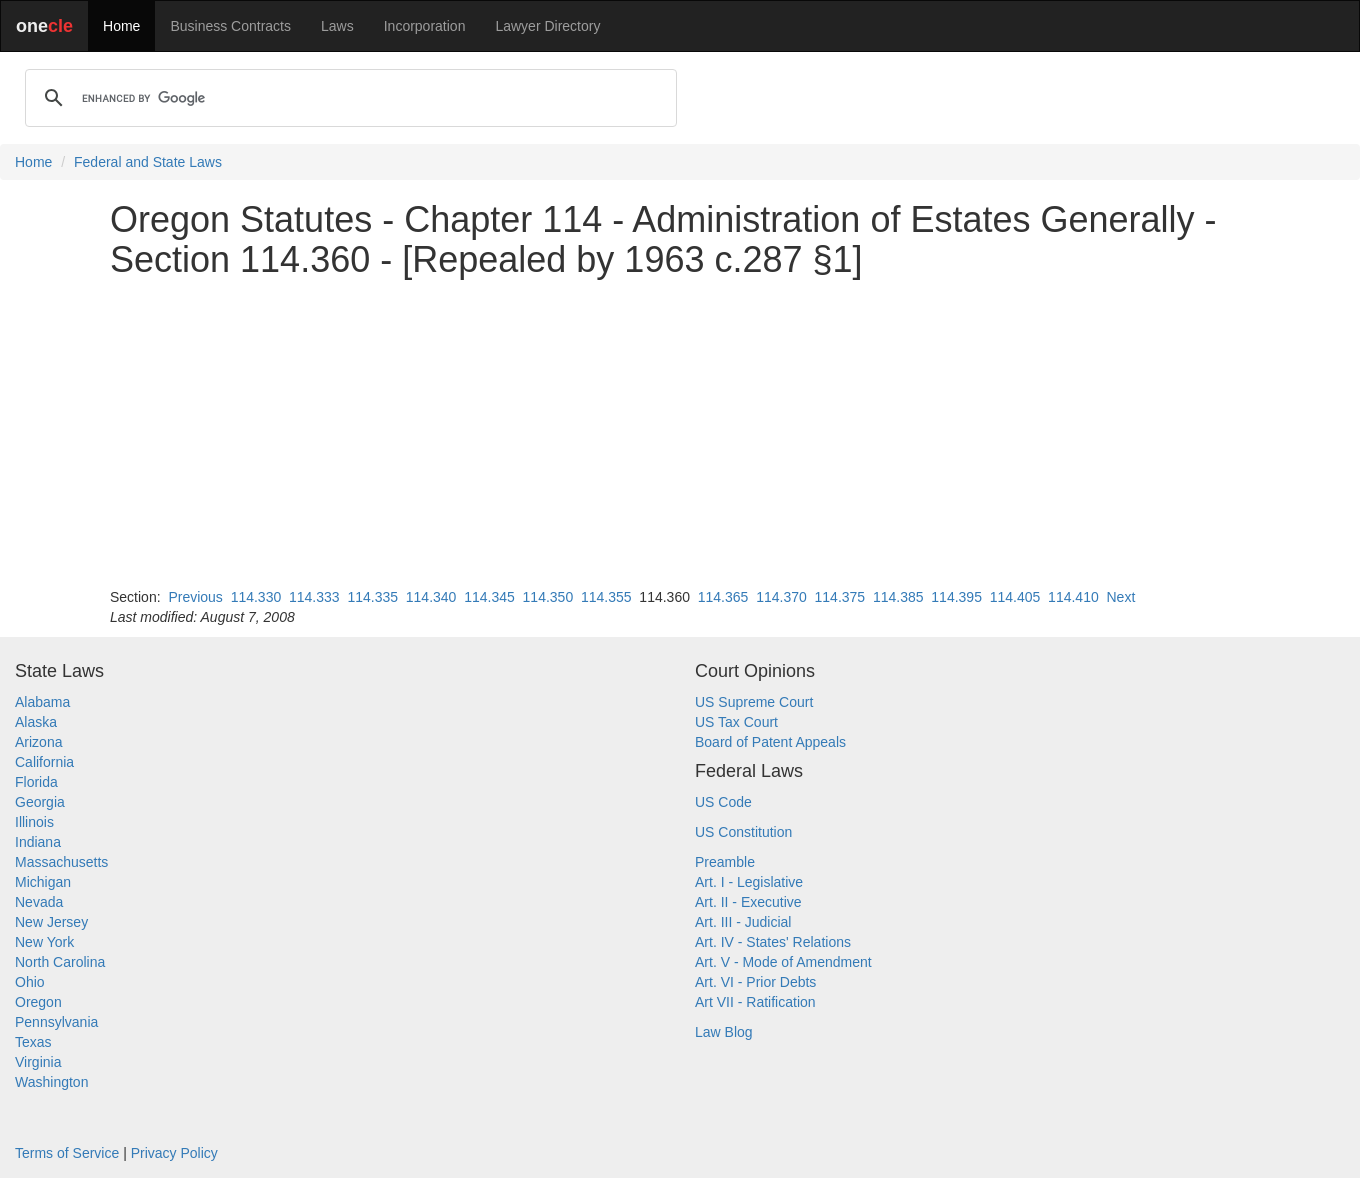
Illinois (34, 822)
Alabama (42, 702)
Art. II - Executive (748, 902)
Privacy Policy (174, 1153)
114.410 (1073, 597)
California (44, 762)
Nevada (39, 902)
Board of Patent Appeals (770, 742)
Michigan (43, 882)
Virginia (38, 1062)
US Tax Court (736, 722)
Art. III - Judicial (743, 922)
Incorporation (425, 26)
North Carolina (60, 962)
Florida (36, 782)
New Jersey (51, 922)
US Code (723, 802)
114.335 (372, 597)
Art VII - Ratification (755, 1002)
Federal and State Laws (148, 162)
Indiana (38, 842)
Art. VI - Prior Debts (755, 982)
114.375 (840, 597)
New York (44, 942)
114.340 (431, 597)
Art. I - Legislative (749, 882)
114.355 (606, 597)
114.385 (898, 597)
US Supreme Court (754, 702)
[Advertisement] (680, 433)
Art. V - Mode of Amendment (783, 962)
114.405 (1015, 597)
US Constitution (743, 832)
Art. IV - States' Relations (773, 942)
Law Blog (724, 1032)
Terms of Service (67, 1153)
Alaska (36, 722)
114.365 (723, 597)
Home (121, 26)
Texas (33, 1042)
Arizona (38, 742)
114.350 (548, 597)
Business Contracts (230, 26)
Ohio (30, 982)
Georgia (40, 802)
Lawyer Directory (547, 26)
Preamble (725, 862)
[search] (348, 98)
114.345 (489, 597)
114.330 (256, 597)
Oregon (38, 1002)
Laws (337, 26)
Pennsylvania (56, 1022)
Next (1120, 597)
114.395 (956, 597)
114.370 (781, 597)
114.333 (314, 597)
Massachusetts (61, 862)
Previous (195, 597)
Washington (51, 1082)
